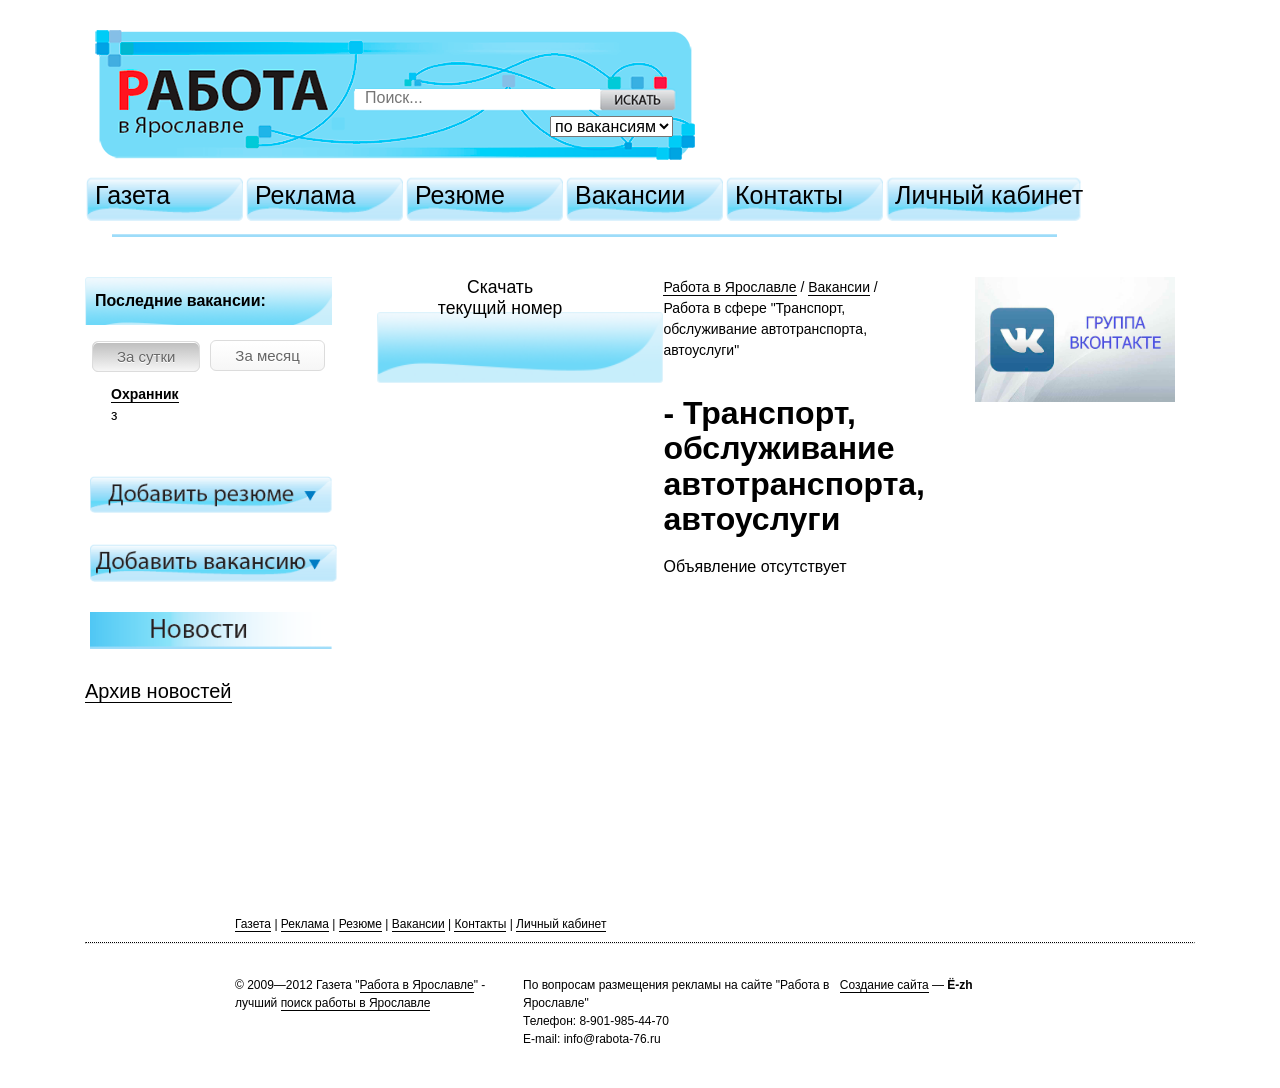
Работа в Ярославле (729, 287)
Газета (132, 195)
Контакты (789, 195)
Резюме (460, 195)
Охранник (145, 394)
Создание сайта (884, 985)
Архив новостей (158, 691)
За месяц (267, 355)
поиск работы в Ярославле (356, 1003)
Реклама (305, 195)
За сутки (146, 356)
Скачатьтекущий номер (500, 297)
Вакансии (630, 195)
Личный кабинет (989, 195)
